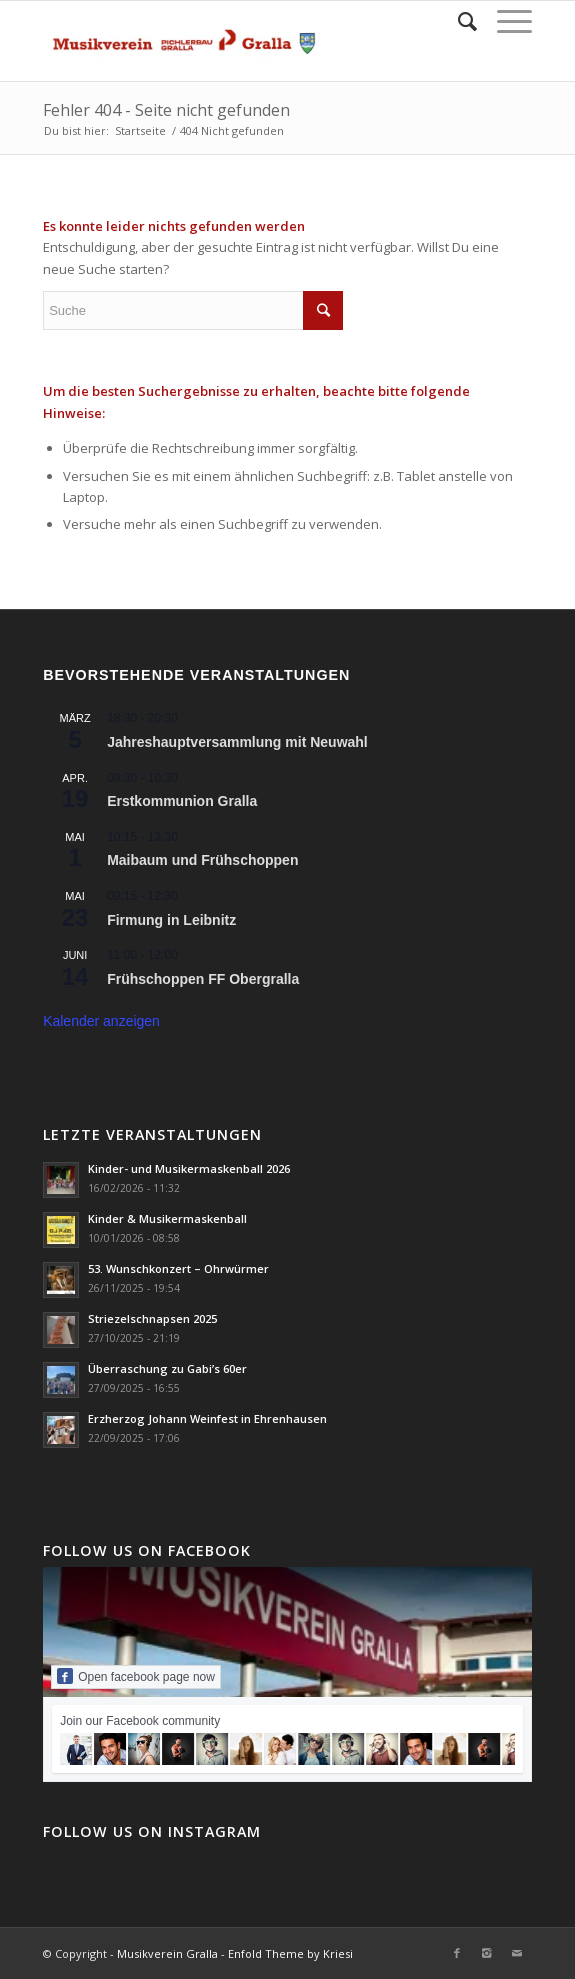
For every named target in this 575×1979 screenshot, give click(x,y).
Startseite (140, 130)
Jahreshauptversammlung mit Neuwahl (237, 742)
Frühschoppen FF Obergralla (203, 979)
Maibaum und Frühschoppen (202, 860)
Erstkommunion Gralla (182, 801)
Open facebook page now (136, 1676)
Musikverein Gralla (167, 1953)
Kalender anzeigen (101, 1021)
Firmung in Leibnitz (171, 920)
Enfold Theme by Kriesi (290, 1953)
